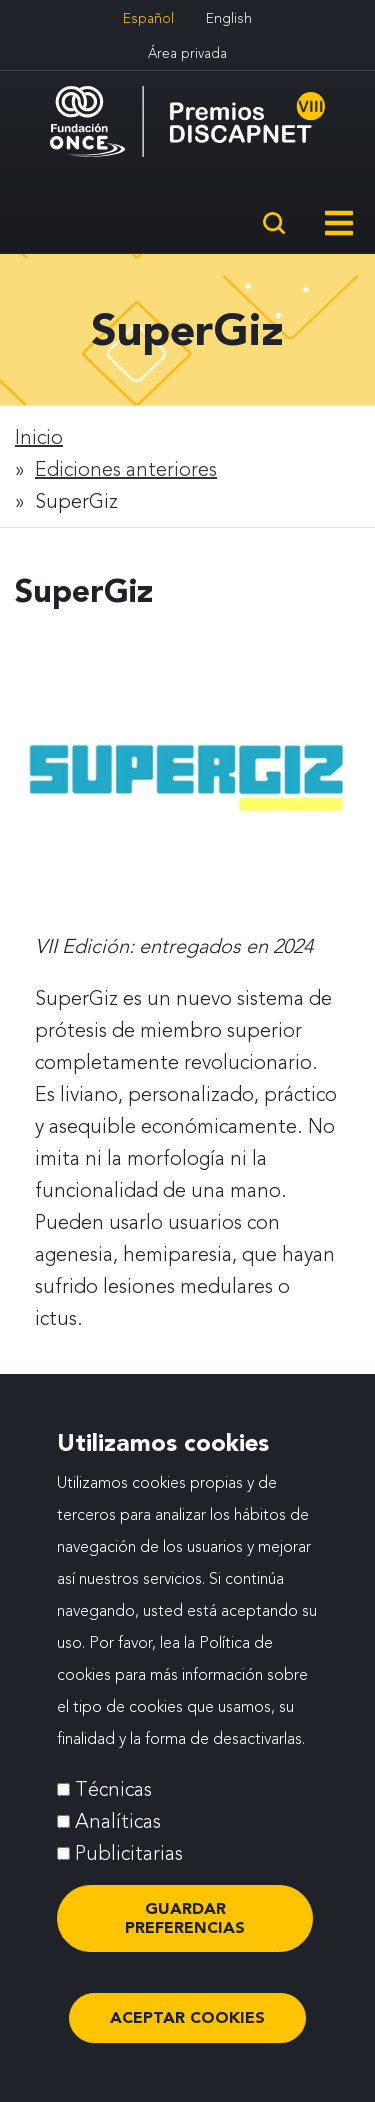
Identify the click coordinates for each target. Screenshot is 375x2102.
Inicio (39, 437)
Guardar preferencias (185, 1935)
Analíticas (118, 1839)
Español (148, 18)
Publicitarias (129, 1871)
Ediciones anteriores (126, 469)
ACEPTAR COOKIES (187, 2035)
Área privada (187, 53)
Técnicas (113, 1807)
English (229, 18)
